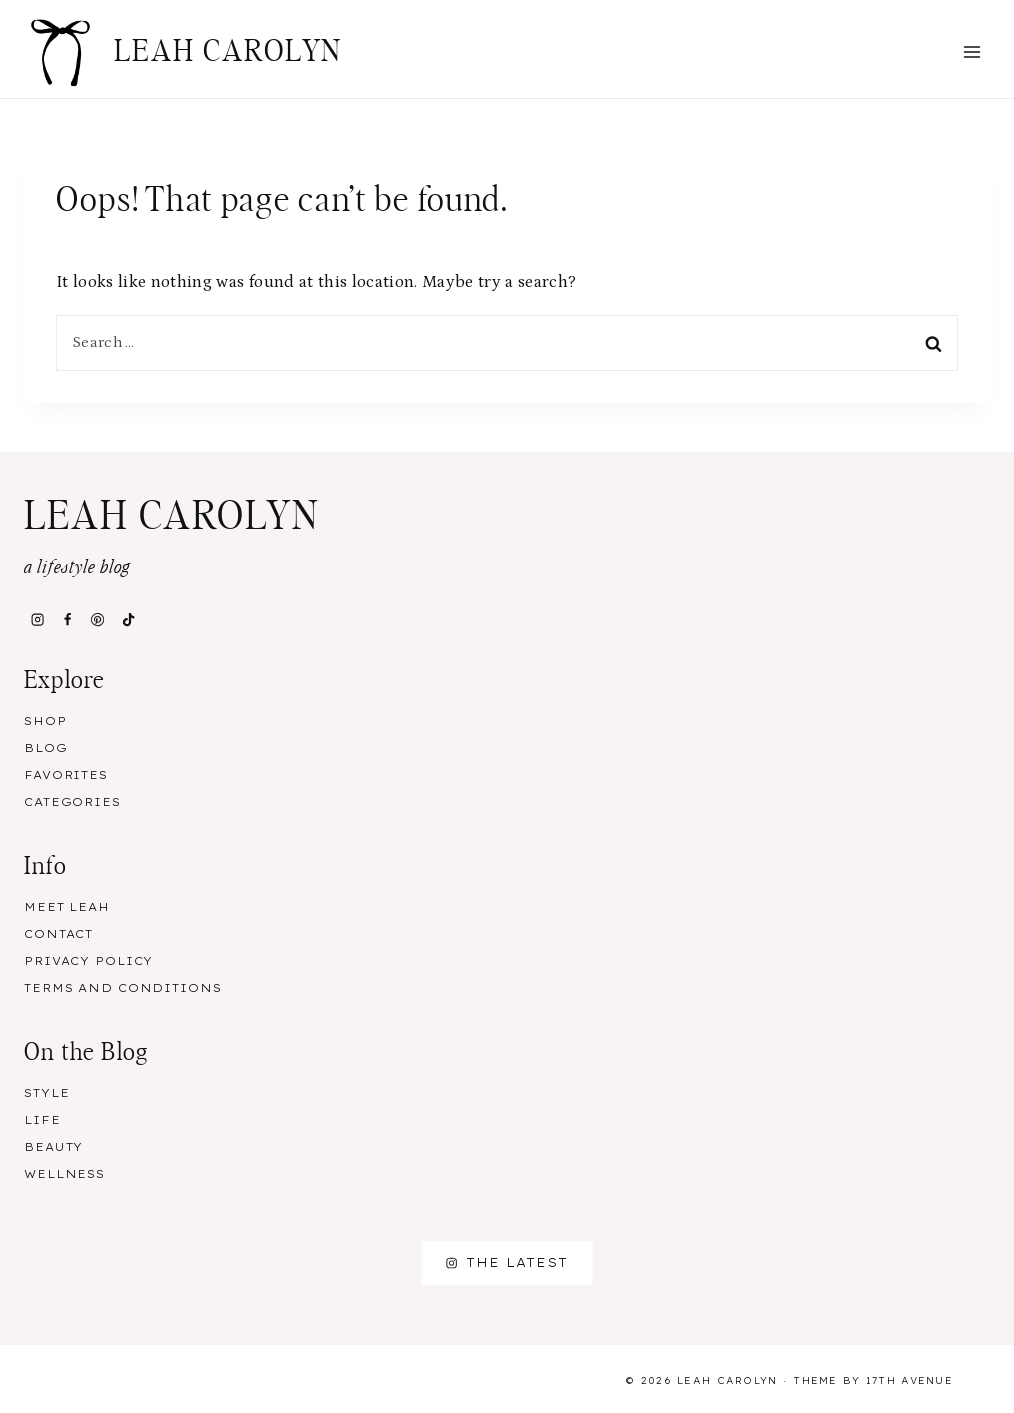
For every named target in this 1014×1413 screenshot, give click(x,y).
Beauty (53, 1147)
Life (42, 1120)
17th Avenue (909, 1380)
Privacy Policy (88, 961)
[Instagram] (37, 620)
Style (46, 1093)
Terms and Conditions (123, 988)
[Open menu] (971, 51)
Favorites (66, 775)
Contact (58, 934)
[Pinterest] (98, 620)
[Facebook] (67, 620)
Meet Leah (67, 907)
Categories (72, 802)
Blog (46, 748)
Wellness (64, 1174)
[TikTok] (128, 620)
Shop (45, 721)
